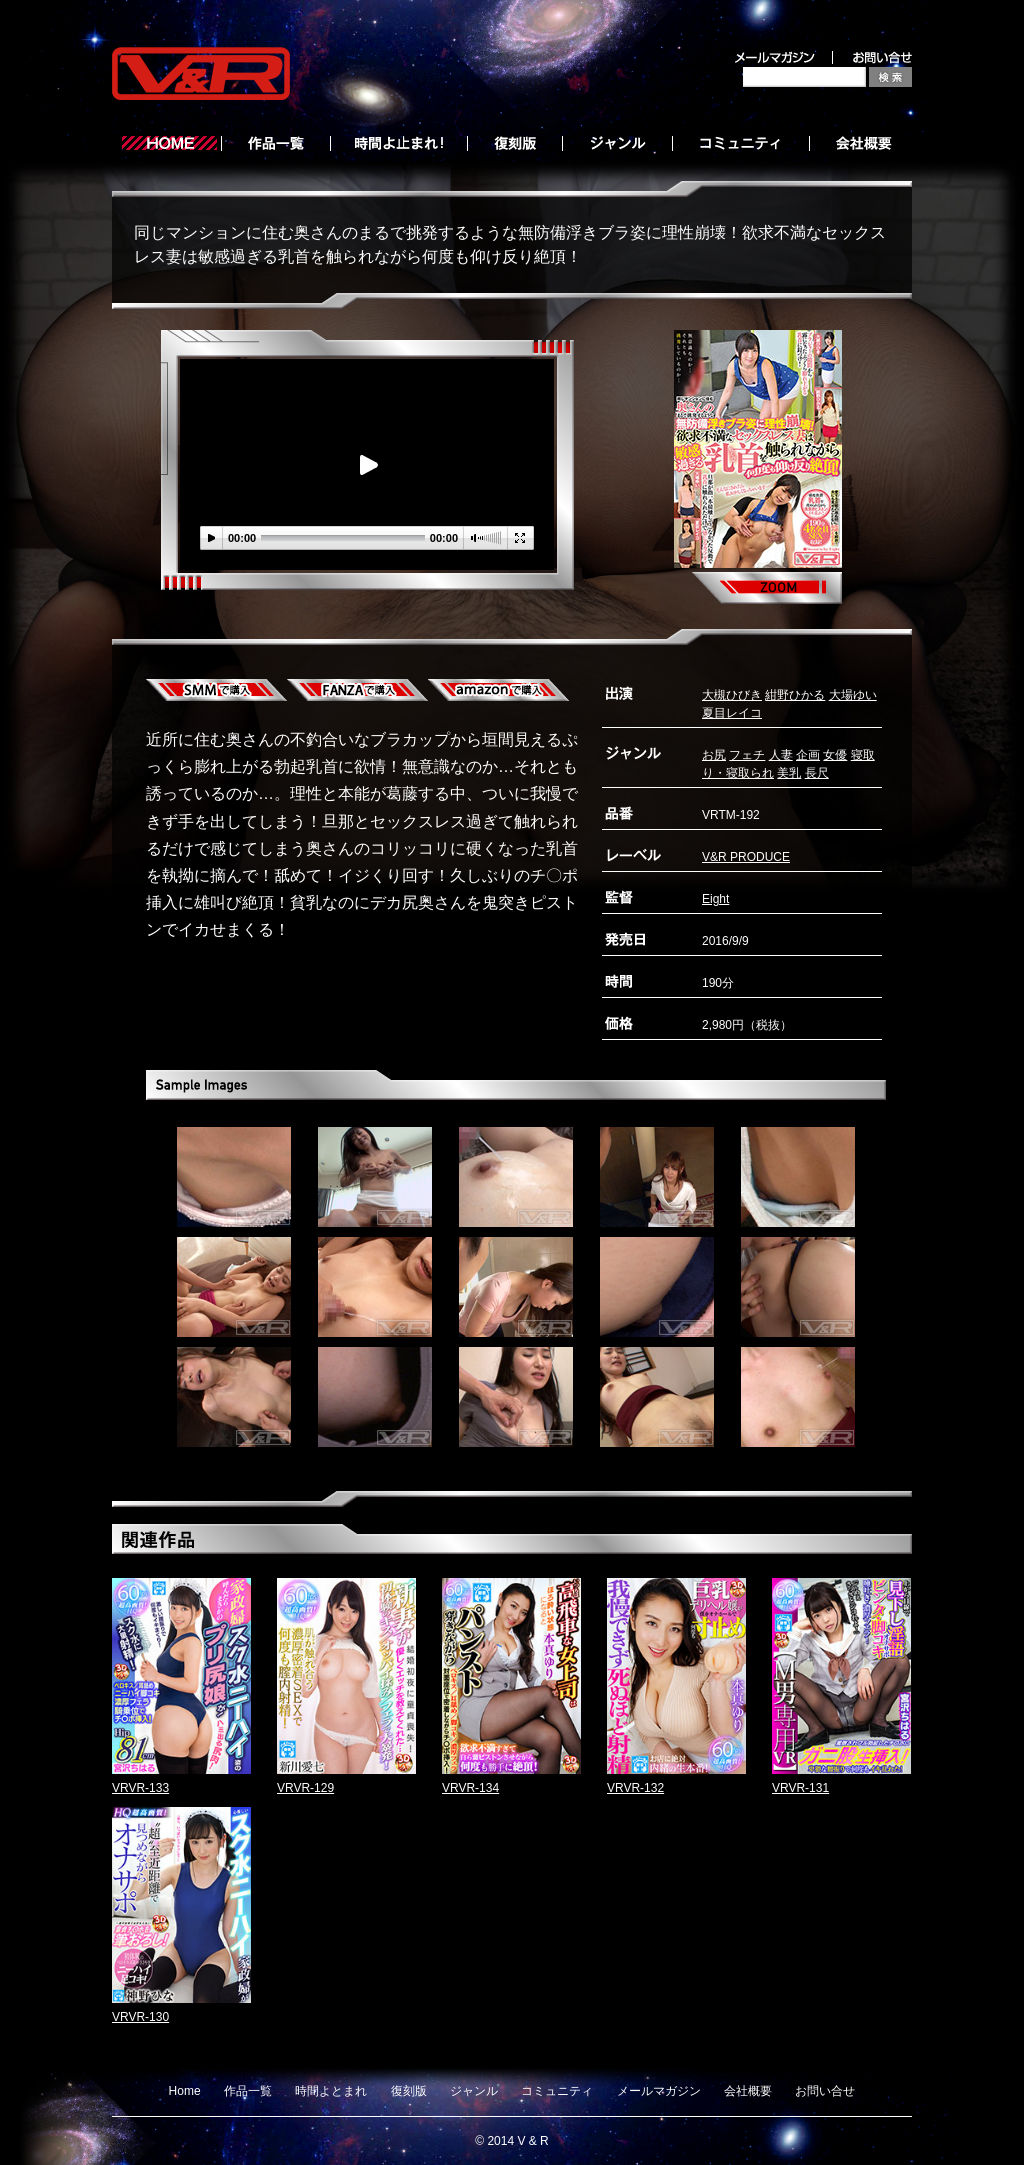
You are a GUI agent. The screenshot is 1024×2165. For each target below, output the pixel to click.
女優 (835, 755)
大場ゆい (853, 695)
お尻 (714, 755)
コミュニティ (557, 2091)
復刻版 (409, 2091)
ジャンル (474, 2091)
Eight (715, 899)
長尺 (817, 773)
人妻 (781, 755)
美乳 (789, 773)
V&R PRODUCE (746, 857)
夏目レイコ (732, 713)
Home (185, 2091)
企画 (808, 755)
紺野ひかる (795, 695)
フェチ (747, 755)
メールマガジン (659, 2091)
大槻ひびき (732, 695)
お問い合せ (825, 2091)
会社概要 (748, 2091)
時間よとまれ (331, 2091)
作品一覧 (248, 2091)
